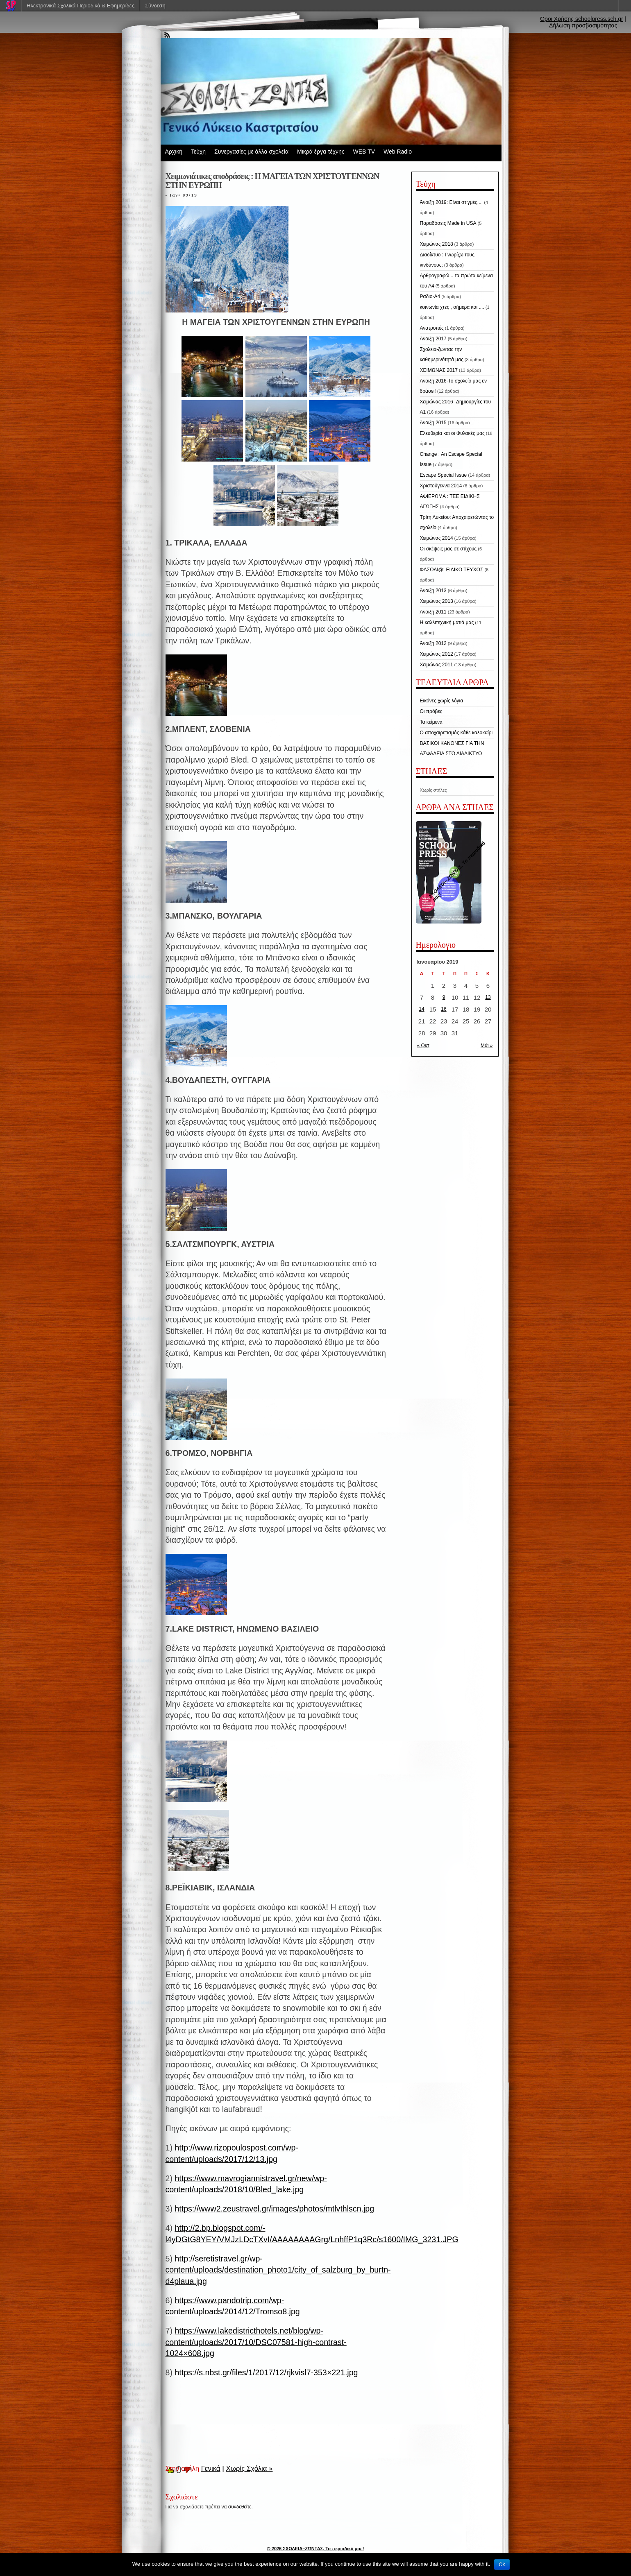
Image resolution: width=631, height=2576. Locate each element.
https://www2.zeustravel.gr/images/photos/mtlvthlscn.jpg (274, 2208)
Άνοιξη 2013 (433, 590)
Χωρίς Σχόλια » (249, 2468)
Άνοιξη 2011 (433, 612)
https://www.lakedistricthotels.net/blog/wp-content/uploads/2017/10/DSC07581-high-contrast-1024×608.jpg (256, 2342)
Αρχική (174, 151)
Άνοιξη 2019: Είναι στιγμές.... (451, 202)
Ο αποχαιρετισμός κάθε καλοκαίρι (456, 733)
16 (443, 1009)
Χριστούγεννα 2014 (441, 486)
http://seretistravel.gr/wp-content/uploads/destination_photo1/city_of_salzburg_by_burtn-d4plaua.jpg (278, 2270)
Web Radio (398, 151)
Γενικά (210, 2468)
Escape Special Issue (443, 475)
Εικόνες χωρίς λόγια (441, 701)
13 (487, 997)
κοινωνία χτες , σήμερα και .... (452, 307)
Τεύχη (198, 151)
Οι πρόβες (431, 711)
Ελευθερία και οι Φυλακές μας (452, 433)
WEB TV (364, 151)
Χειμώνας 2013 (436, 601)
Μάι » (487, 1045)
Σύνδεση (155, 5)
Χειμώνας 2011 (436, 665)
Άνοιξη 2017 (433, 339)
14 (421, 1009)
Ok (502, 2564)
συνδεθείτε (240, 2507)
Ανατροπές (432, 328)
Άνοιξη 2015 (433, 423)
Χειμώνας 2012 (436, 654)
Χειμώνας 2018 (436, 244)
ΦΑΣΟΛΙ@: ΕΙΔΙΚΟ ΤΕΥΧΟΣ (451, 570)
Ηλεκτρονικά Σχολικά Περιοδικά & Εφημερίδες (80, 5)
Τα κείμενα (431, 722)
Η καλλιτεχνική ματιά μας (447, 622)
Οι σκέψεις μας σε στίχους (448, 549)
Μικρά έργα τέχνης (321, 151)
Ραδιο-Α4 (430, 296)
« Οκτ (423, 1045)
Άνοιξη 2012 (433, 643)
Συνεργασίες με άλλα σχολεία (251, 151)
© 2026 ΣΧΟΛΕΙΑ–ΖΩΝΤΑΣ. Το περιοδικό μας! (315, 2548)
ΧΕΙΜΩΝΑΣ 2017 (439, 370)
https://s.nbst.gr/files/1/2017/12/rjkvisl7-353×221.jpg (266, 2372)
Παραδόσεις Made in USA (448, 223)
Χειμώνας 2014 (436, 538)
